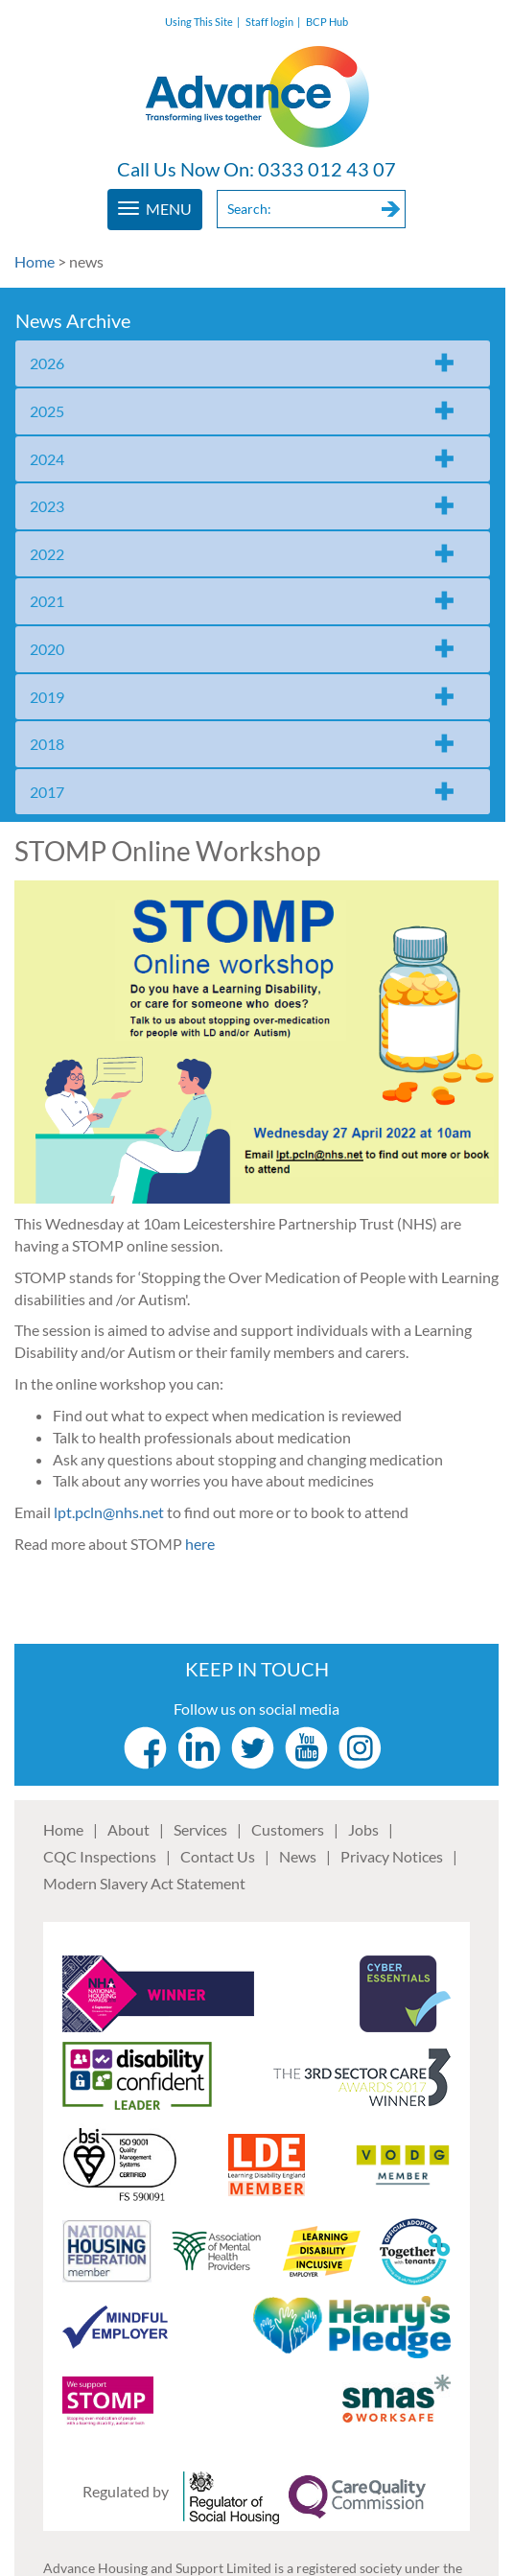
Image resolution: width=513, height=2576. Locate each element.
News (297, 1856)
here (200, 1543)
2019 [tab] (47, 697)
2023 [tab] (47, 506)
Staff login (269, 21)
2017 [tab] (47, 792)
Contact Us (217, 1856)
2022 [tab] (47, 554)
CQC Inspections (99, 1856)
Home (34, 261)
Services (200, 1829)
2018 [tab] (47, 744)
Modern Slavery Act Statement (144, 1883)
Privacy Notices (391, 1856)
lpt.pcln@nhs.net (109, 1512)
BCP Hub (327, 21)
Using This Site (199, 21)
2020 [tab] (47, 649)
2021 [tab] (47, 601)
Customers (287, 1829)
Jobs (363, 1829)
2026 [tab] (47, 363)
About (128, 1829)
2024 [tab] (47, 459)
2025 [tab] (47, 411)
